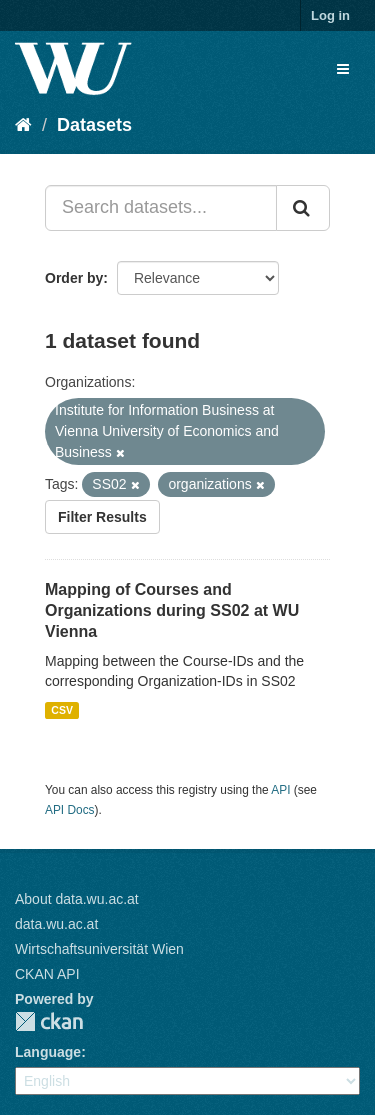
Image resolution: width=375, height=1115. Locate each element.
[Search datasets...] (161, 208)
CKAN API (47, 974)
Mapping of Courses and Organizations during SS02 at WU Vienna (172, 610)
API (280, 790)
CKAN (49, 1021)
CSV (62, 710)
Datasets (94, 125)
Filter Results (102, 517)
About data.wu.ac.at (77, 899)
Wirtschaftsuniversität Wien (99, 949)
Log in (330, 15)
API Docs (70, 810)
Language (48, 1052)
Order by (74, 278)
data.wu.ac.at (56, 924)
